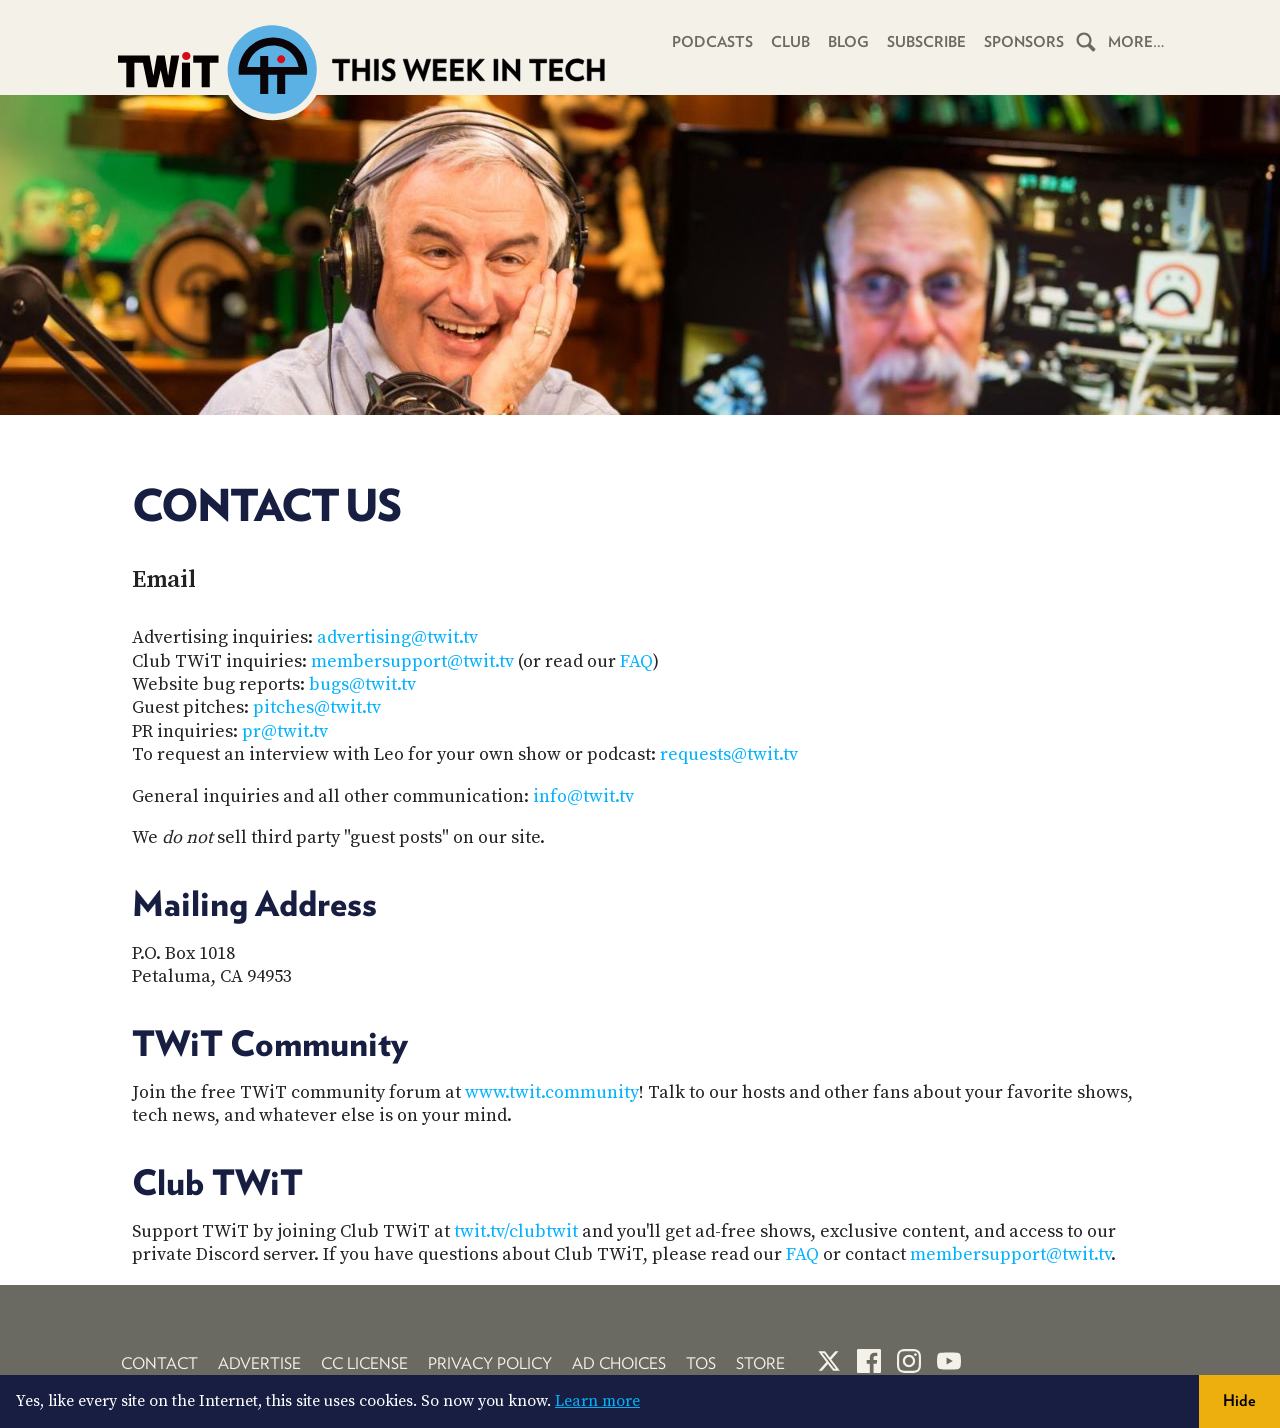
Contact (159, 1363)
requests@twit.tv (729, 754)
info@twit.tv (583, 796)
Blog (848, 42)
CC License (364, 1363)
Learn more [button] (597, 1401)
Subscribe (926, 42)
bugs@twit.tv (362, 684)
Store (760, 1363)
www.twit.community (552, 1092)
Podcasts (712, 42)
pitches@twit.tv (317, 707)
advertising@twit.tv (397, 637)
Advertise (259, 1363)
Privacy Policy (490, 1363)
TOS (701, 1363)
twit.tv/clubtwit (516, 1231)
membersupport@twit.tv (412, 661)
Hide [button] (1239, 1400)
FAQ (636, 661)
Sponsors (1024, 42)
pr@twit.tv (285, 731)
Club (790, 42)
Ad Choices (619, 1363)
